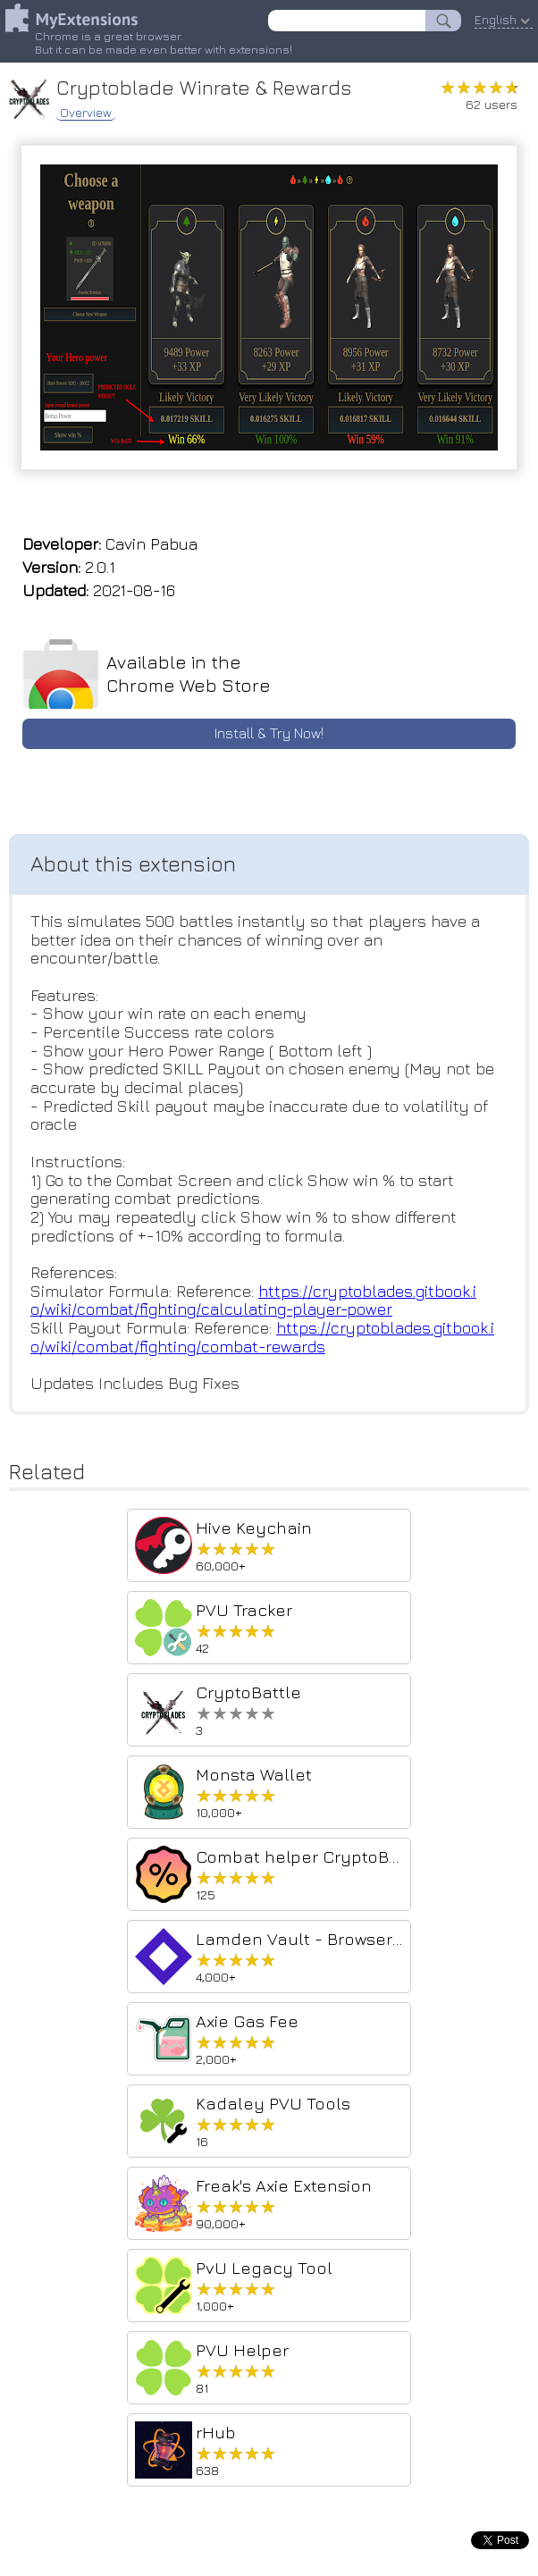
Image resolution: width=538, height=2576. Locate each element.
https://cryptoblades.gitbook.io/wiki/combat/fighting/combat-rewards (262, 1337)
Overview (86, 112)
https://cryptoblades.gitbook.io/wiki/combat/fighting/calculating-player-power (253, 1300)
